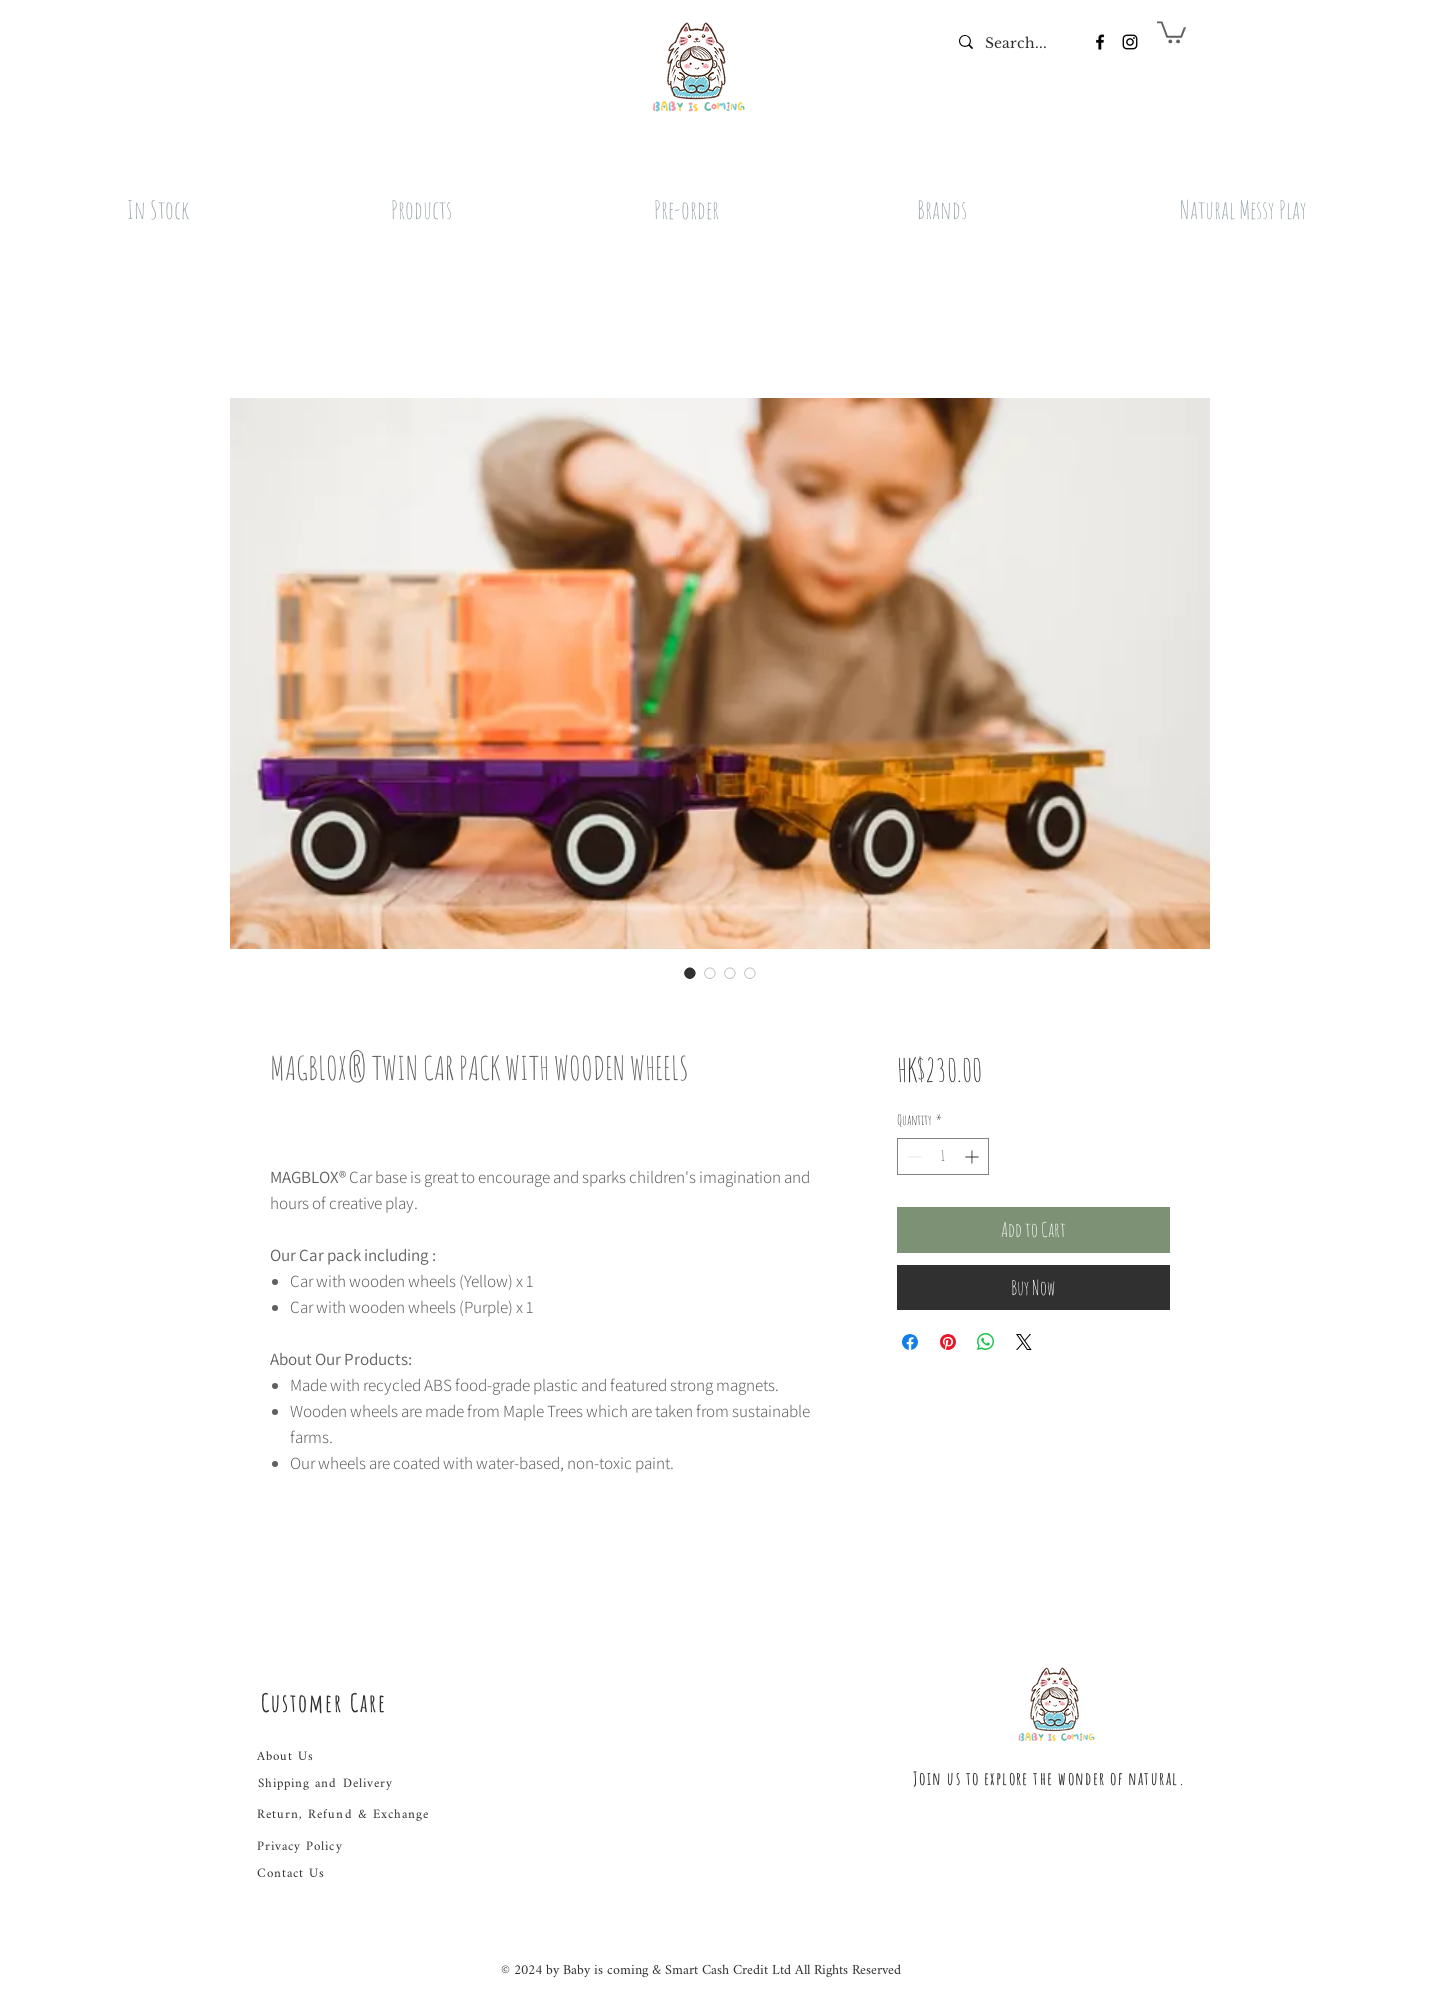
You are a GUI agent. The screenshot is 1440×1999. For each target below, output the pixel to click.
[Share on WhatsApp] (986, 1342)
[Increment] (973, 1156)
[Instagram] (1130, 42)
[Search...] (1016, 44)
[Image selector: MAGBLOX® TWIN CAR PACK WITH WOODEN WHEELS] (690, 973)
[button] (1171, 31)
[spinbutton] (943, 1156)
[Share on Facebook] (910, 1342)
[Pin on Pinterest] (948, 1342)
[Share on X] (1024, 1342)
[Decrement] (912, 1156)
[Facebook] (1100, 42)
